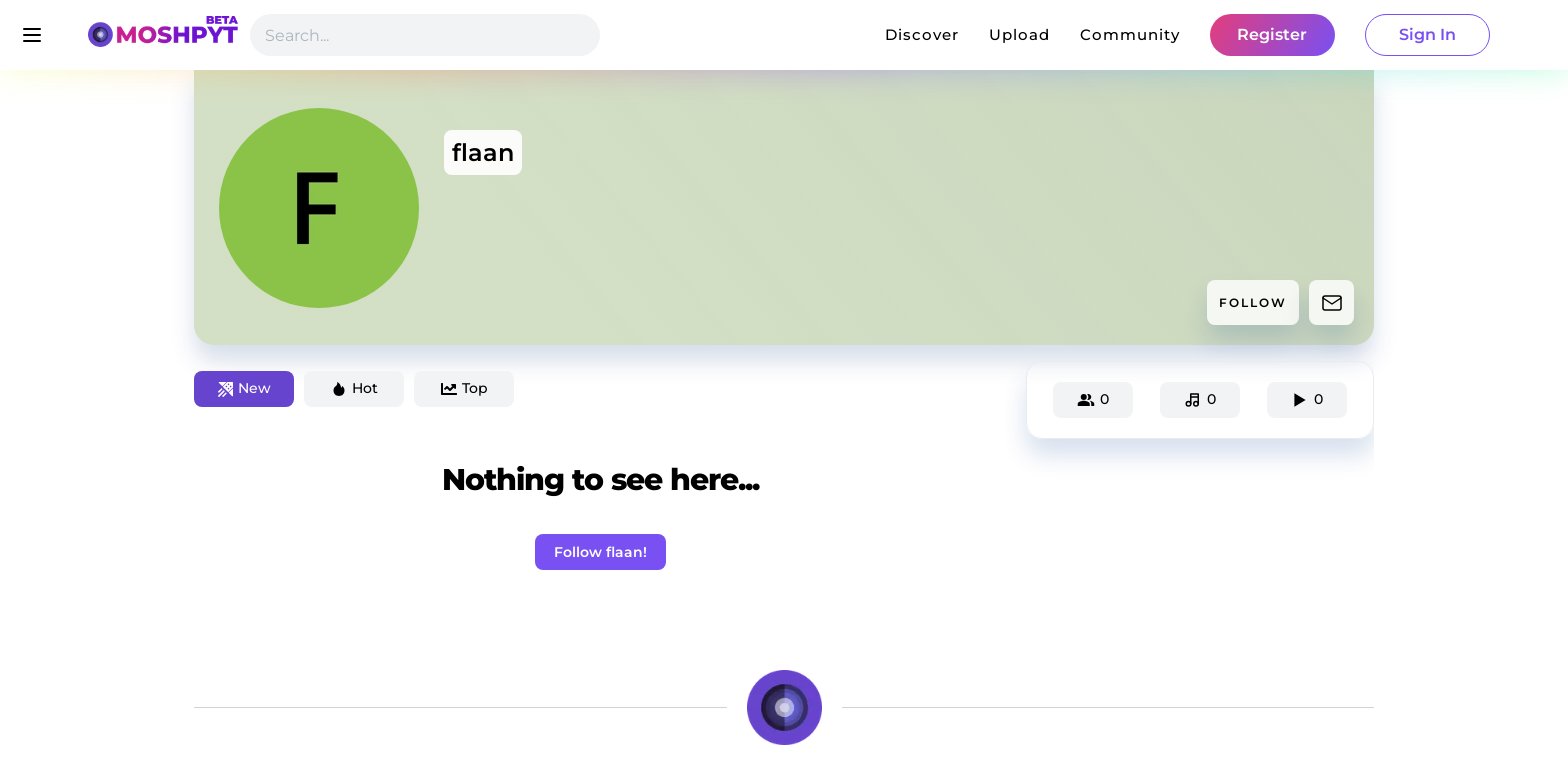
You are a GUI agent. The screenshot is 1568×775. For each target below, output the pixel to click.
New (244, 388)
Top (464, 388)
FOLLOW (1253, 302)
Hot (354, 388)
